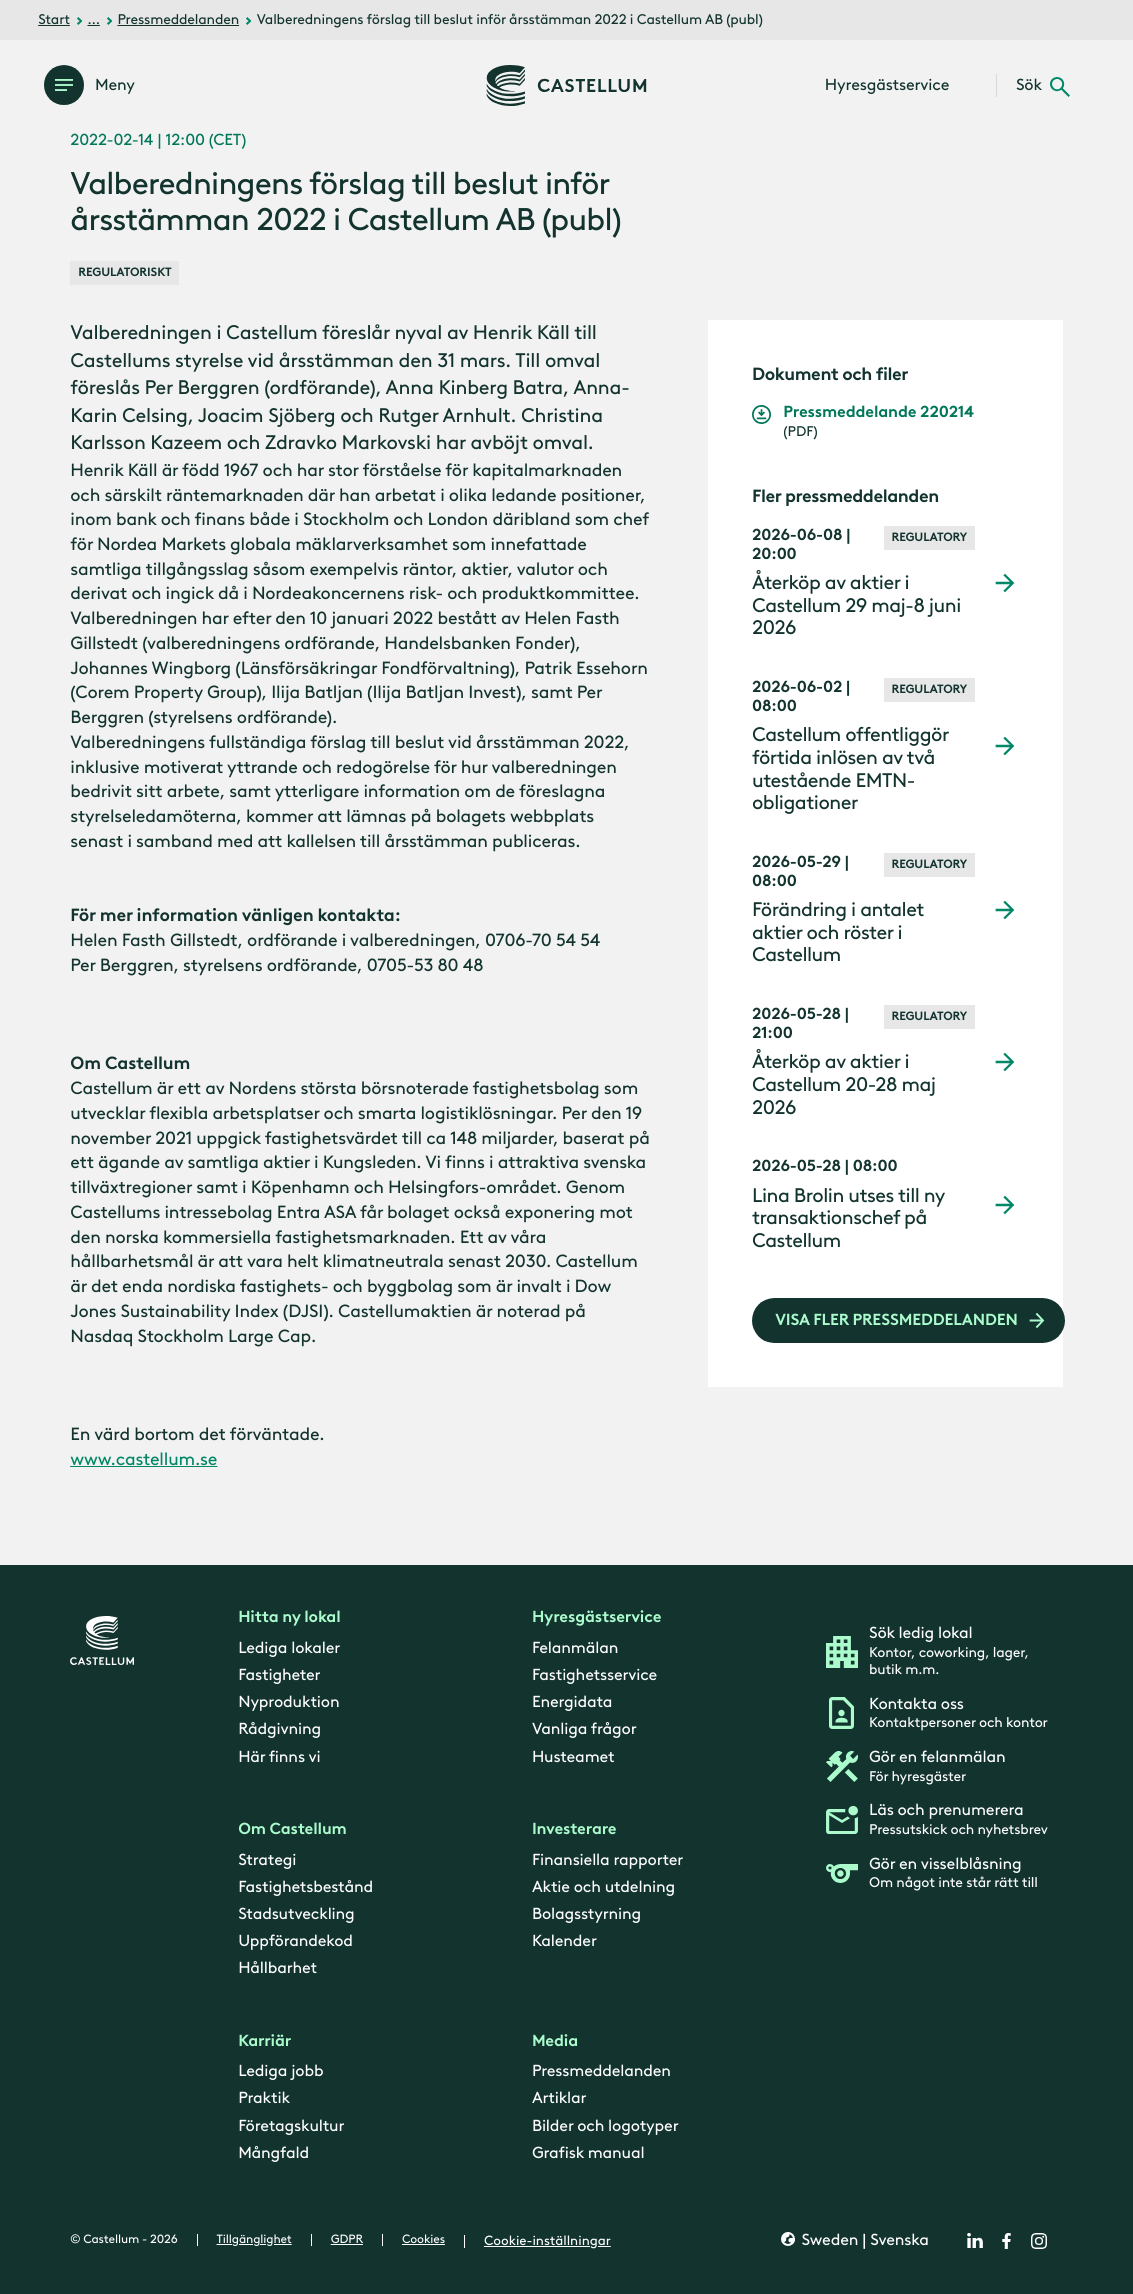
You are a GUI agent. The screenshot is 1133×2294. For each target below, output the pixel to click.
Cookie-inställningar (547, 2241)
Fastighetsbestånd (305, 1887)
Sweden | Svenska (863, 2240)
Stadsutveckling (296, 1914)
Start (54, 19)
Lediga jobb (280, 2071)
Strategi (267, 1859)
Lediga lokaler (289, 1648)
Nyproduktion (288, 1702)
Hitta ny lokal (289, 1617)
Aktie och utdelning (603, 1887)
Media (555, 2041)
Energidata (572, 1702)
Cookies (423, 2240)
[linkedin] (975, 2241)
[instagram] (1039, 2241)
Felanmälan (575, 1648)
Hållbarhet (277, 1968)
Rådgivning (279, 1729)
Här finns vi (279, 1756)
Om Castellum (292, 1829)
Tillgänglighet (254, 2240)
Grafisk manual (588, 2153)
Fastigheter (279, 1675)
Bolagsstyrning (586, 1914)
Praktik (264, 2098)
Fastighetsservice (594, 1675)
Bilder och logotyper (605, 2125)
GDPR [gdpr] (347, 2240)
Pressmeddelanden (178, 19)
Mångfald (273, 2153)
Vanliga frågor (584, 1729)
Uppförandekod (295, 1941)
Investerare (574, 1829)
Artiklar (559, 2098)
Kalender (564, 1941)
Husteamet (573, 1756)
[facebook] (1007, 2241)
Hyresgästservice (596, 1617)
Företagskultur (291, 2125)
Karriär (264, 2041)
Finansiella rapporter (607, 1859)
